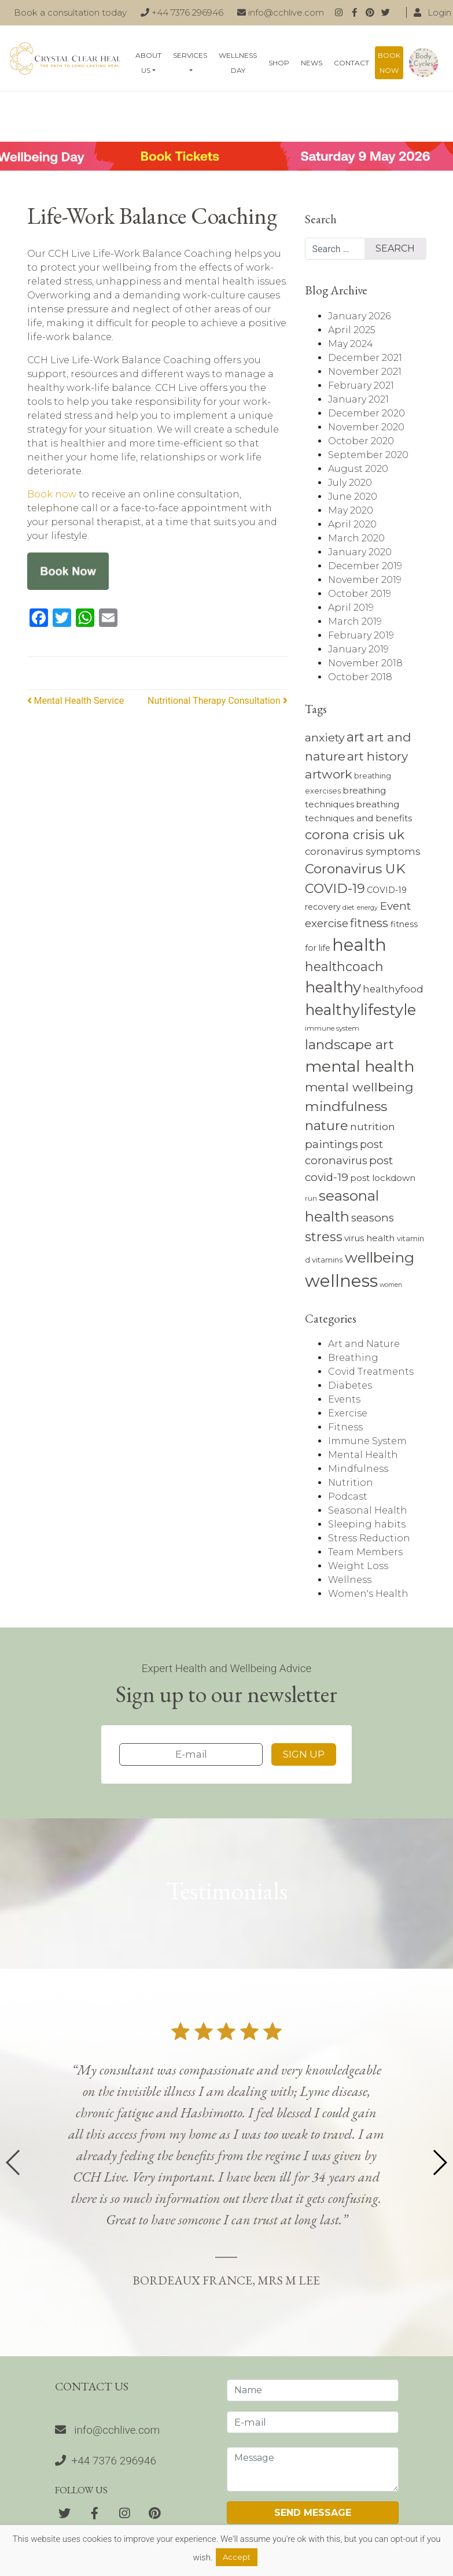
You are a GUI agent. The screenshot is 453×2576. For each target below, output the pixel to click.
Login (432, 12)
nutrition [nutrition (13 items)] (372, 1126)
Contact (351, 62)
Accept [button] (237, 2557)
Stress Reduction (369, 1538)
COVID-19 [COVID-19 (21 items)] (335, 888)
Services (190, 55)
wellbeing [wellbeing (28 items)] (379, 1257)
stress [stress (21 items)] (323, 1237)
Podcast (347, 1496)
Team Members (365, 1552)
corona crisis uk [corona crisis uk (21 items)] (354, 835)
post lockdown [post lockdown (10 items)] (382, 1177)
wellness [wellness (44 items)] (341, 1281)
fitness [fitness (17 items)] (369, 923)
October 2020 (361, 441)
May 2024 (350, 343)
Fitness (345, 1427)
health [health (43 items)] (359, 945)
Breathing (353, 1357)
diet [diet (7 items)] (348, 907)
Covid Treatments (371, 1371)
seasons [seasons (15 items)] (372, 1217)
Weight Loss (358, 1565)
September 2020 (368, 454)
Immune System (367, 1440)
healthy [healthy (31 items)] (333, 987)
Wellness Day (238, 63)
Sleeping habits (367, 1524)
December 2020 (366, 413)
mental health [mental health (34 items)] (359, 1066)
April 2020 (352, 524)
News (311, 62)
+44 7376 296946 (182, 12)
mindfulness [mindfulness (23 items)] (346, 1106)
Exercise (347, 1413)
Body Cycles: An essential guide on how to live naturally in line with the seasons (423, 63)
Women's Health (368, 1593)
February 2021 (361, 385)
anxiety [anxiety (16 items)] (325, 737)
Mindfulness (358, 1468)
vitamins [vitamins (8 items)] (327, 1259)
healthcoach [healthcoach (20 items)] (344, 966)
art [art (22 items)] (355, 737)
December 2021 (365, 357)
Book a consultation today (70, 12)
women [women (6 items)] (391, 1285)
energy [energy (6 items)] (367, 907)
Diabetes (350, 1385)
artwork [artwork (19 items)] (328, 774)
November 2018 (365, 663)
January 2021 (358, 399)
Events (344, 1399)
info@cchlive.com (280, 12)
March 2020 (356, 538)
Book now (389, 63)
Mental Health (363, 1454)
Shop (278, 62)
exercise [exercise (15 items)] (326, 923)
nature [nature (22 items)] (326, 1125)
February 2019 (361, 635)
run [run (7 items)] (311, 1198)
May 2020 (350, 510)
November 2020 (366, 427)
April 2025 (351, 329)
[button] (439, 2162)
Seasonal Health (367, 1510)
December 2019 (365, 565)
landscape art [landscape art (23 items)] (349, 1044)
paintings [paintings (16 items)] (331, 1144)
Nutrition (350, 1482)
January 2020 (360, 552)
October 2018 (360, 676)
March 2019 (355, 621)
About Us (148, 63)
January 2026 (359, 316)
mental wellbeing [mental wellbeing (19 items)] (359, 1087)
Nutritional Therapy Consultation (218, 700)
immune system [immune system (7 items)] (332, 1028)
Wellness (349, 1579)
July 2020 (350, 482)
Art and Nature (364, 1343)
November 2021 (365, 371)
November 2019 (365, 579)
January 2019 (358, 649)
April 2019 (351, 607)
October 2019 (359, 593)
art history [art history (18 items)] (377, 756)
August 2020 (358, 468)
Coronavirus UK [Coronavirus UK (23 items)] (355, 869)
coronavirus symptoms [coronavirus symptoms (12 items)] (363, 851)
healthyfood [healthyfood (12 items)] (393, 989)
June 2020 (352, 496)
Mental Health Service (75, 700)
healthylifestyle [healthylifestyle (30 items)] (360, 1009)
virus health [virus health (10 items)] (369, 1237)
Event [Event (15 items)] (395, 906)
